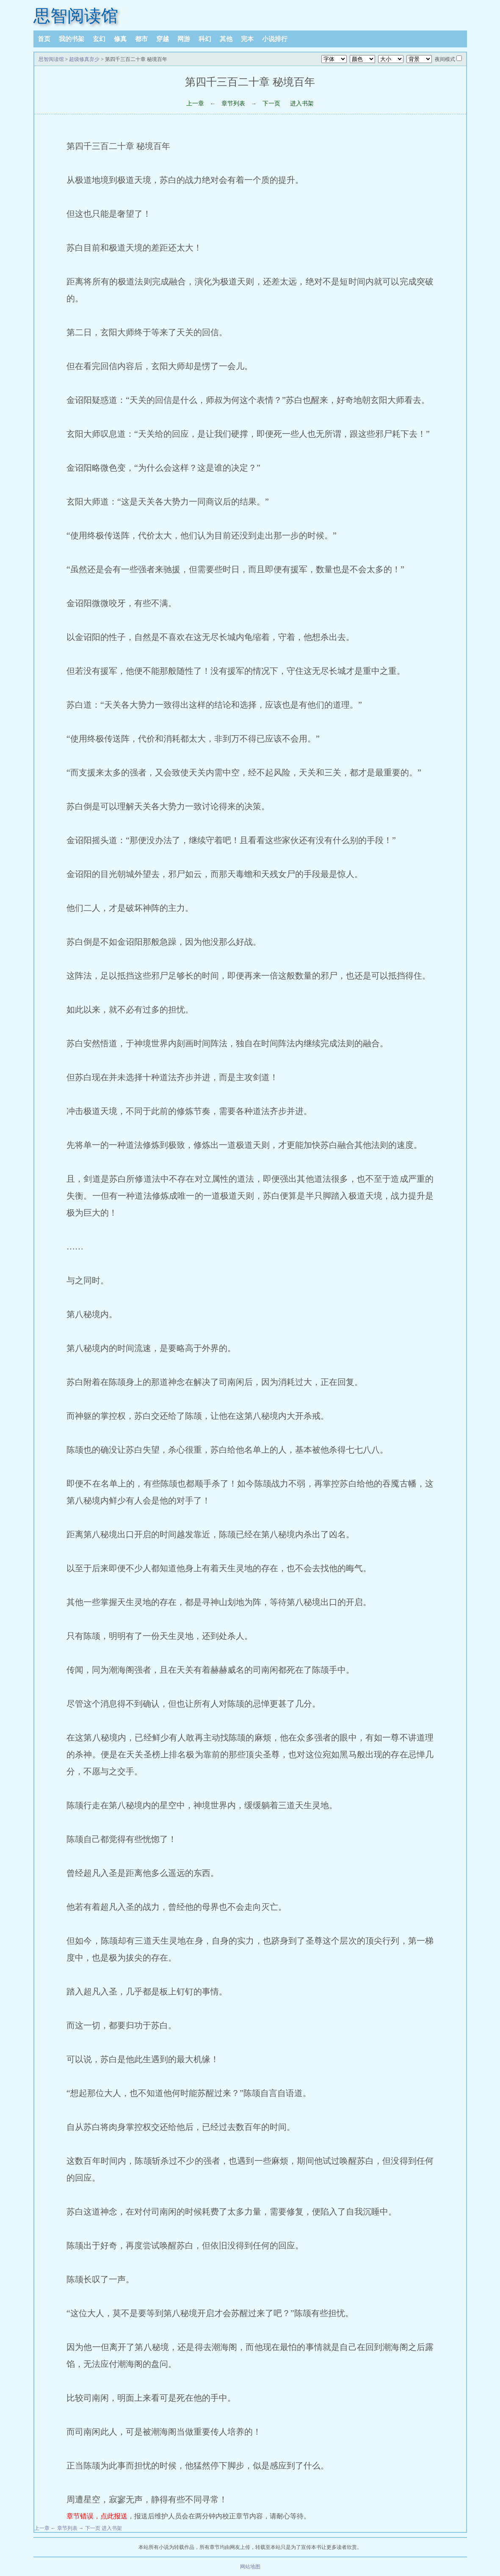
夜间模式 (445, 59)
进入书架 (302, 103)
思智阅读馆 (75, 15)
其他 (226, 39)
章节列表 (233, 103)
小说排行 (274, 39)
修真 (120, 39)
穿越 (162, 39)
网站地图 (250, 2567)
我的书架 (71, 39)
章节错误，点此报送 (96, 2516)
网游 (183, 39)
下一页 (271, 103)
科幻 (205, 39)
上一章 (195, 103)
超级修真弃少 (84, 59)
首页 (44, 39)
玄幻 (99, 39)
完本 (247, 39)
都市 (141, 39)
